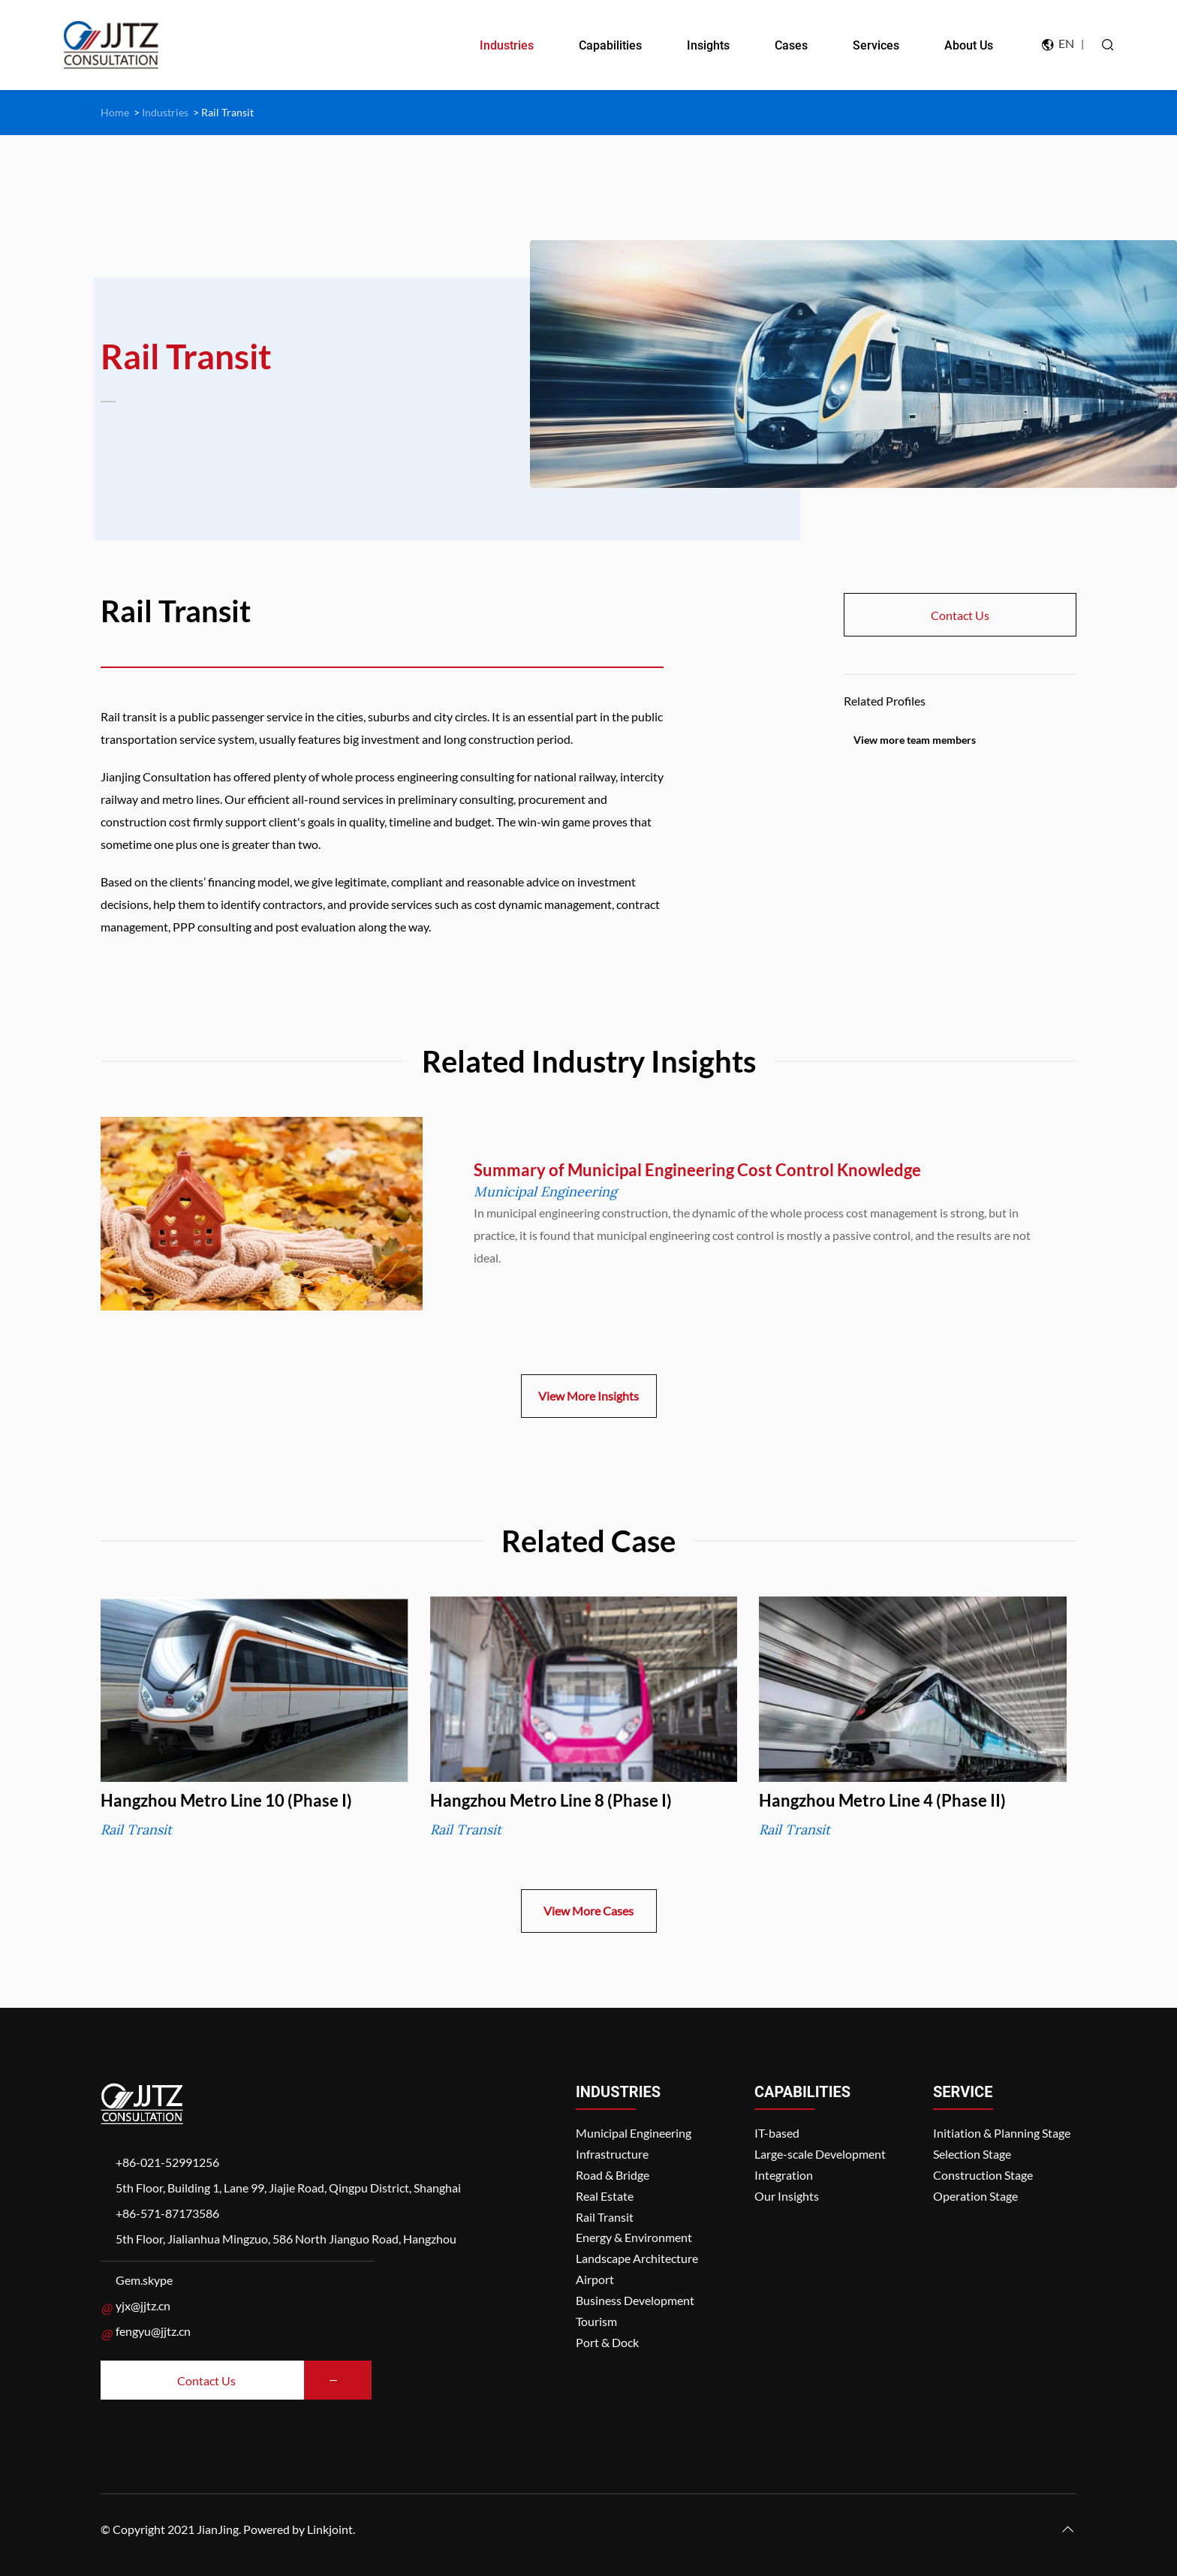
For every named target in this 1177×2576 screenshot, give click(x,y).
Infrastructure (612, 2154)
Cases (791, 45)
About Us (968, 45)
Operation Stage (975, 2196)
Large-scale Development (820, 2154)
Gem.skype (144, 2280)
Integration (783, 2175)
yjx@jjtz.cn (143, 2305)
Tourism (596, 2321)
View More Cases (588, 1910)
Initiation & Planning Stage (1001, 2133)
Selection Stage (972, 2154)
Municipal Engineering (633, 2133)
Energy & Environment (634, 2237)
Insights (708, 45)
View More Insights (588, 1396)
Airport (595, 2279)
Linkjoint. (331, 2529)
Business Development (635, 2300)
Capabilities (610, 45)
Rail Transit (227, 112)
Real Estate (605, 2196)
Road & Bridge (612, 2175)
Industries (507, 45)
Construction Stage (983, 2175)
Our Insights (786, 2196)
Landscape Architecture (637, 2258)
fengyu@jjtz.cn (153, 2331)
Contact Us (960, 615)
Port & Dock (607, 2342)
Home (115, 112)
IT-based (776, 2133)
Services (876, 45)
